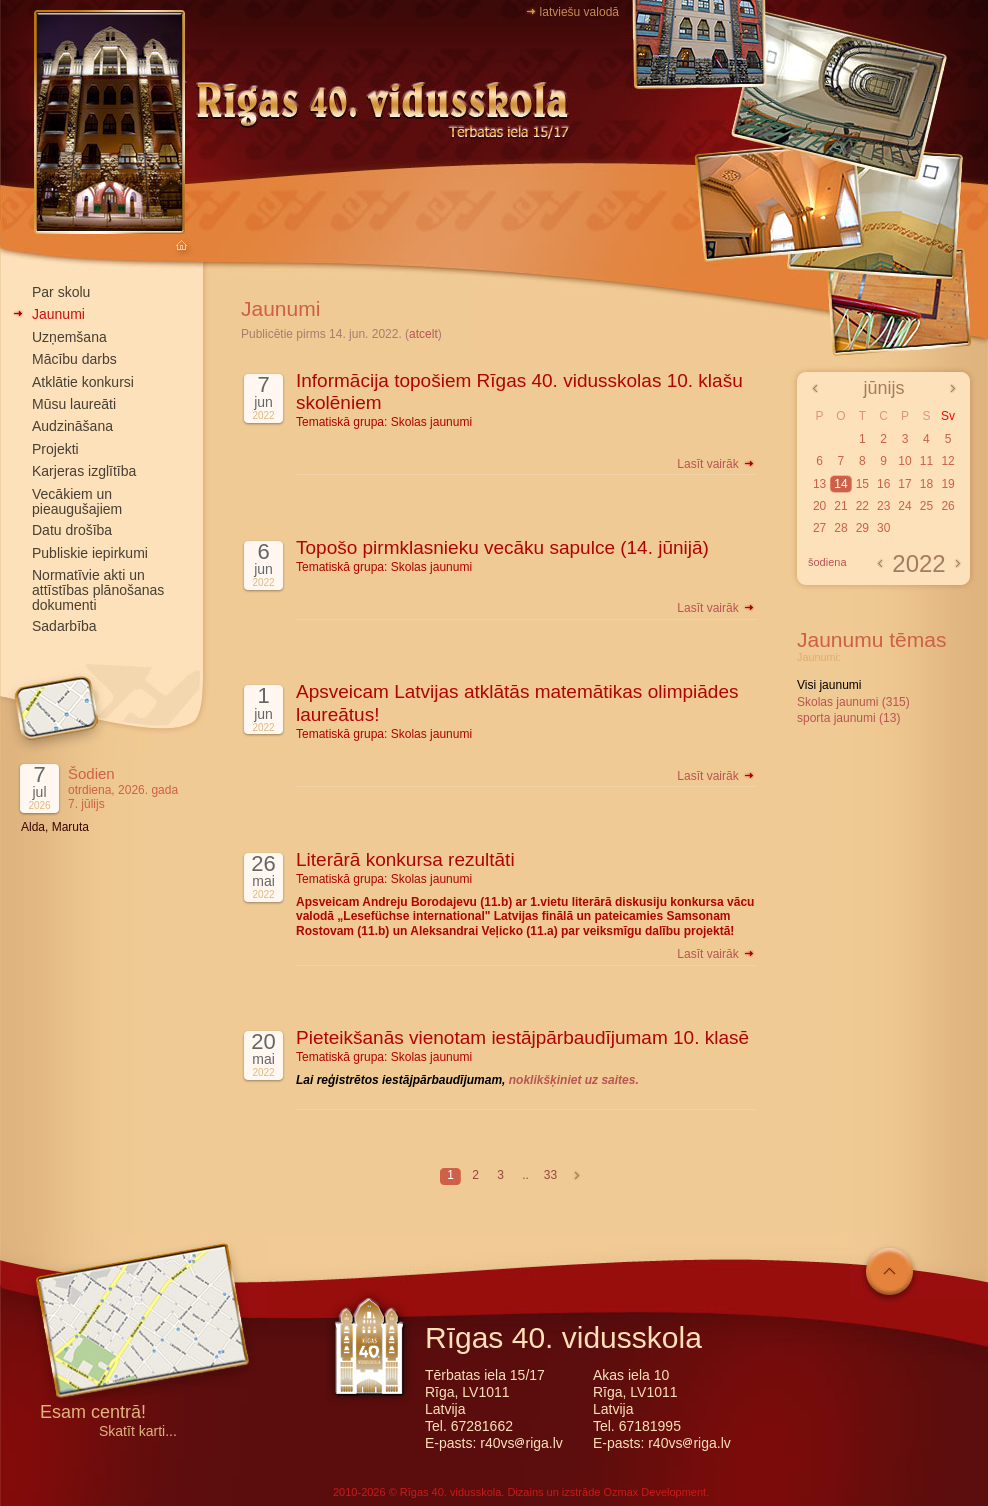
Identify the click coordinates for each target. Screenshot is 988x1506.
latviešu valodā (579, 12)
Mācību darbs (74, 359)
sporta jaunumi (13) (848, 718)
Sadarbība (64, 626)
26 (947, 506)
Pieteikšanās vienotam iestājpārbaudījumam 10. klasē (522, 1037)
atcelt (423, 334)
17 (904, 484)
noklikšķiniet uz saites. (574, 1080)
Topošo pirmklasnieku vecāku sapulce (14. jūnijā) (502, 547)
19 (947, 484)
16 (883, 484)
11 (926, 461)
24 (904, 506)
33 (550, 1175)
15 (862, 484)
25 (926, 506)
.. (525, 1175)
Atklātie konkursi (83, 382)
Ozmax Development (654, 1492)
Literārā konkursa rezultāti (405, 859)
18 (926, 484)
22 (862, 506)
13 (819, 484)
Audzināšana (72, 426)
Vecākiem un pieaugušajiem (77, 501)
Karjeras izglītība (84, 471)
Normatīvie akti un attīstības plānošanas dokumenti (98, 590)
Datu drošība (72, 530)
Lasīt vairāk (716, 464)
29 (862, 528)
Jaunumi (58, 314)
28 (840, 528)
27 (819, 528)
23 (883, 506)
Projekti (55, 449)
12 (947, 461)
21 (840, 506)
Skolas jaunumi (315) (853, 702)
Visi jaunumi (829, 685)
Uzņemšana (69, 337)
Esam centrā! (93, 1413)
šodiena (827, 562)
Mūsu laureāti (74, 404)
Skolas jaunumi (431, 422)
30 (883, 528)
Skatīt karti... (138, 1431)
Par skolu (61, 292)
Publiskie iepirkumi (90, 553)
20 (819, 506)
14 (840, 484)
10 (904, 461)
